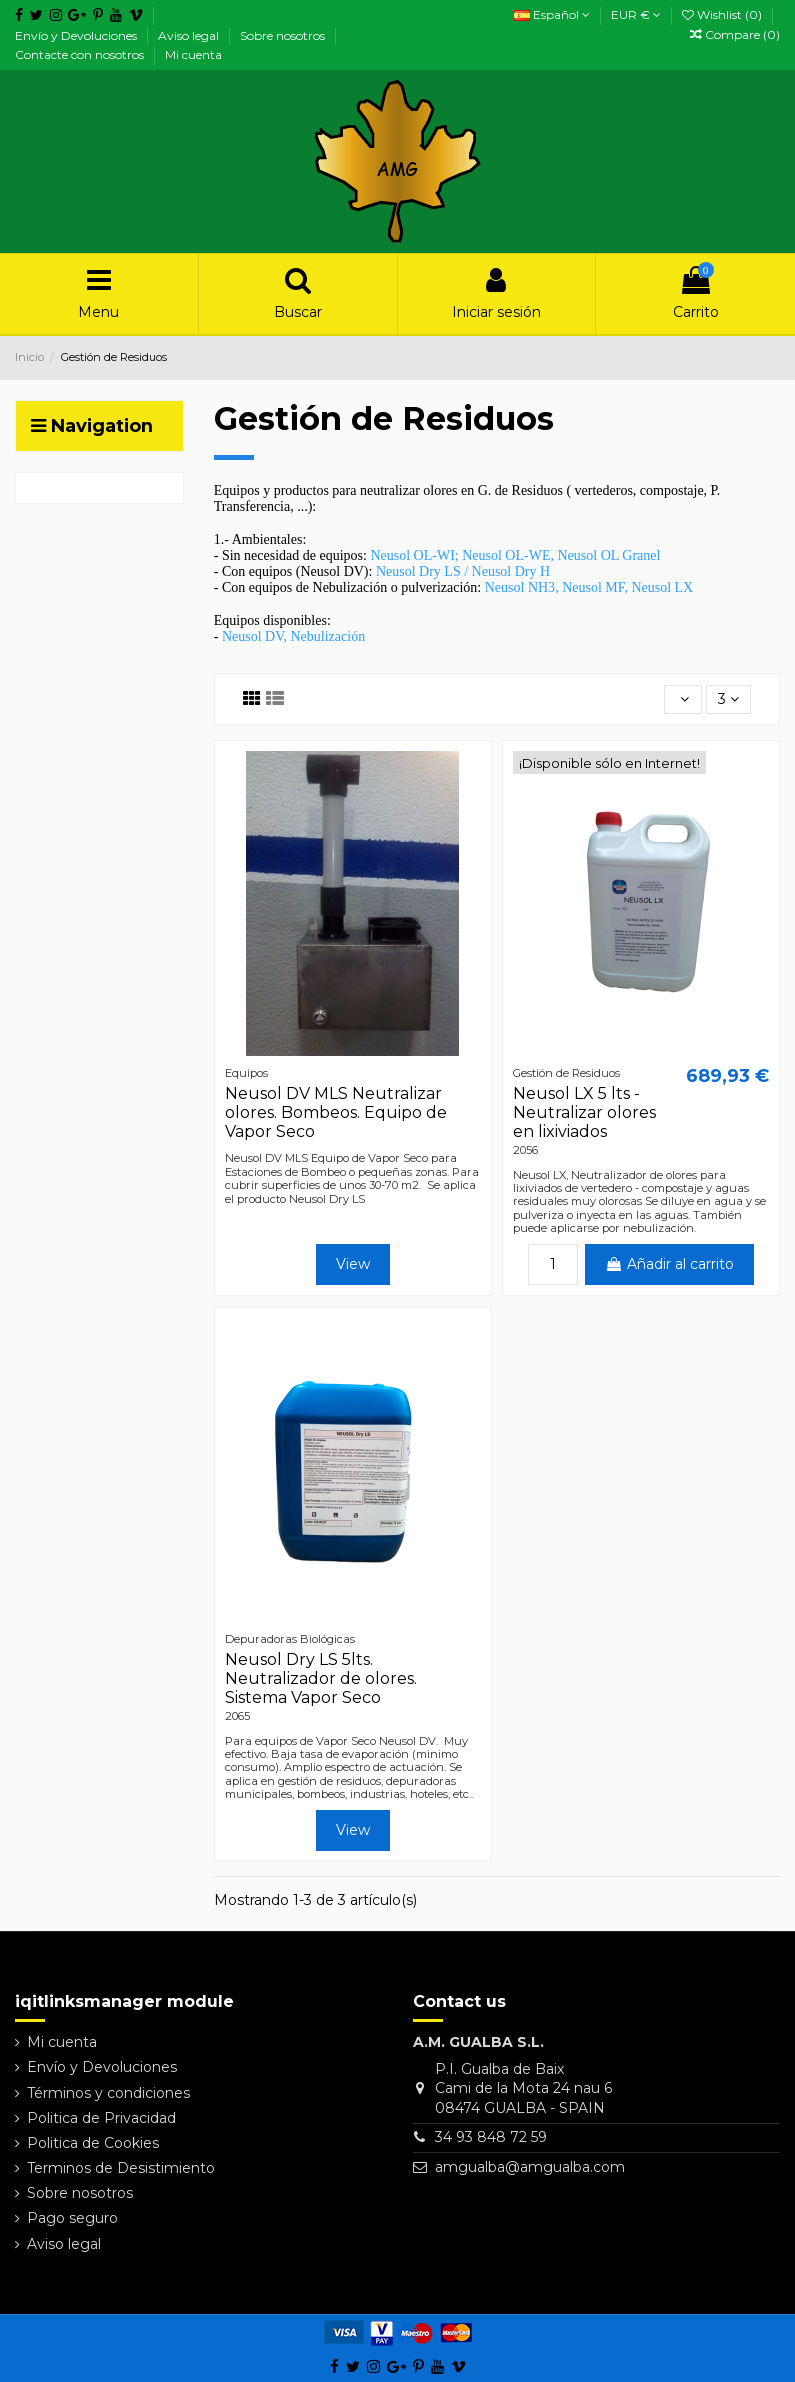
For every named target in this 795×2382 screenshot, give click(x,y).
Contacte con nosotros (81, 54)
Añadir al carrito (669, 1264)
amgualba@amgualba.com (530, 2167)
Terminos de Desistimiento (121, 2168)
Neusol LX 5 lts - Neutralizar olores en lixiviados (584, 1112)
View (353, 1264)
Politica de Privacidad (101, 2118)
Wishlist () (723, 14)
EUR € (636, 14)
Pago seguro (72, 2218)
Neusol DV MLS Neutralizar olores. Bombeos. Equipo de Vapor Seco (336, 1112)
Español (552, 14)
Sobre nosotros (284, 35)
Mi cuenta (193, 54)
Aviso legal (190, 35)
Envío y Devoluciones (77, 35)
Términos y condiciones (108, 2093)
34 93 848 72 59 (491, 2137)
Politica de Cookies (93, 2143)
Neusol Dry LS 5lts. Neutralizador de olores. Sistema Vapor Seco (321, 1678)
